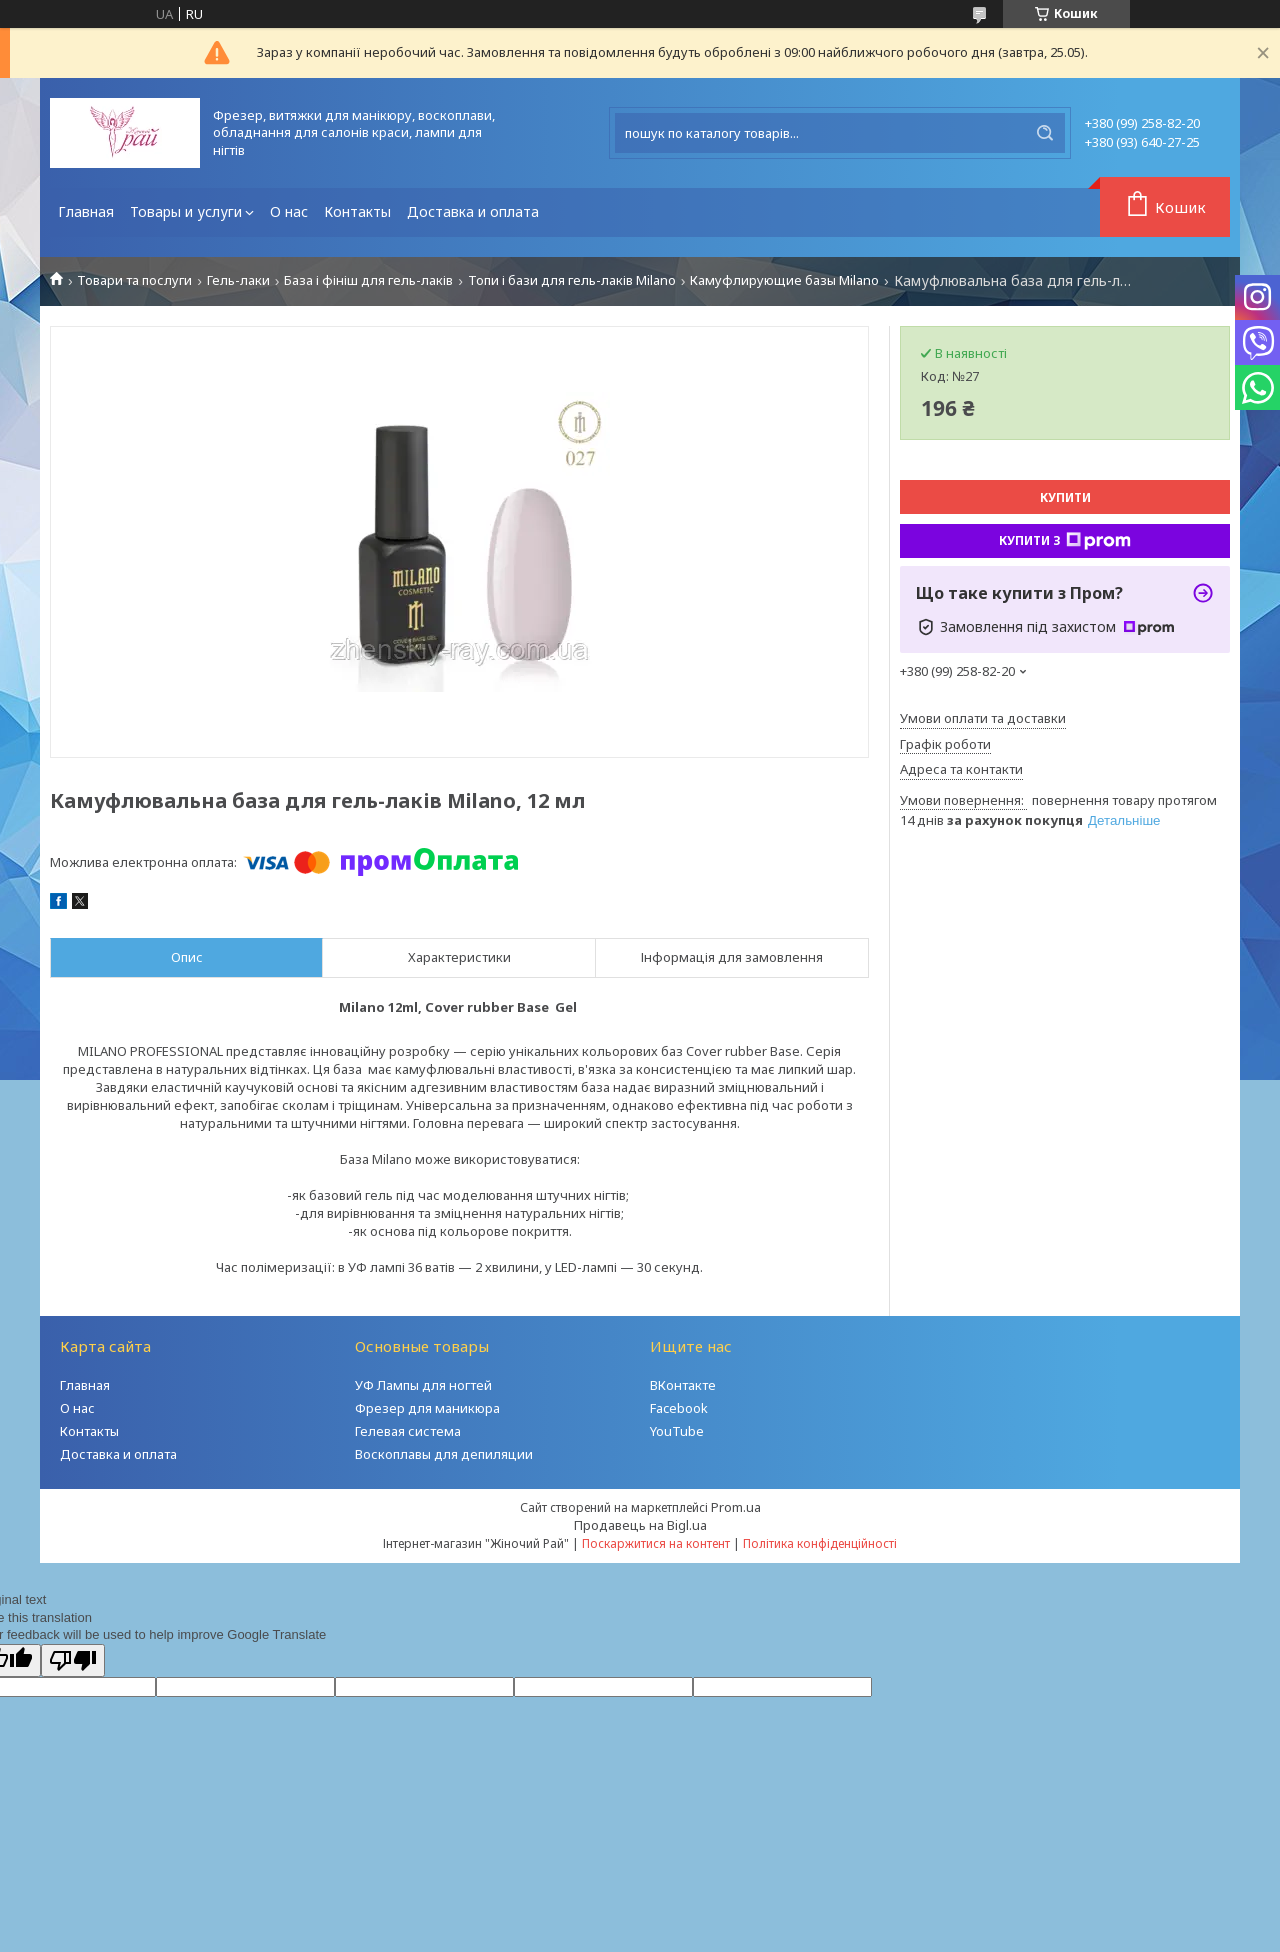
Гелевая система (408, 1431)
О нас (289, 211)
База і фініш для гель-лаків (368, 280)
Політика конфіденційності (820, 1543)
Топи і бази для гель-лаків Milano (572, 280)
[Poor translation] (73, 1660)
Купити (1065, 497)
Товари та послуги (134, 280)
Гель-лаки (238, 280)
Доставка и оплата (473, 211)
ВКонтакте (683, 1385)
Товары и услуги (186, 211)
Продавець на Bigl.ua (640, 1525)
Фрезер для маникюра (427, 1408)
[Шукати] (1045, 133)
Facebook (679, 1408)
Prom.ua (736, 1507)
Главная (86, 211)
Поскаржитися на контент (656, 1543)
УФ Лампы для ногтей (423, 1385)
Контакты (357, 211)
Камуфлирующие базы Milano (784, 280)
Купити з (1065, 541)
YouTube (677, 1431)
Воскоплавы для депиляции (444, 1454)
